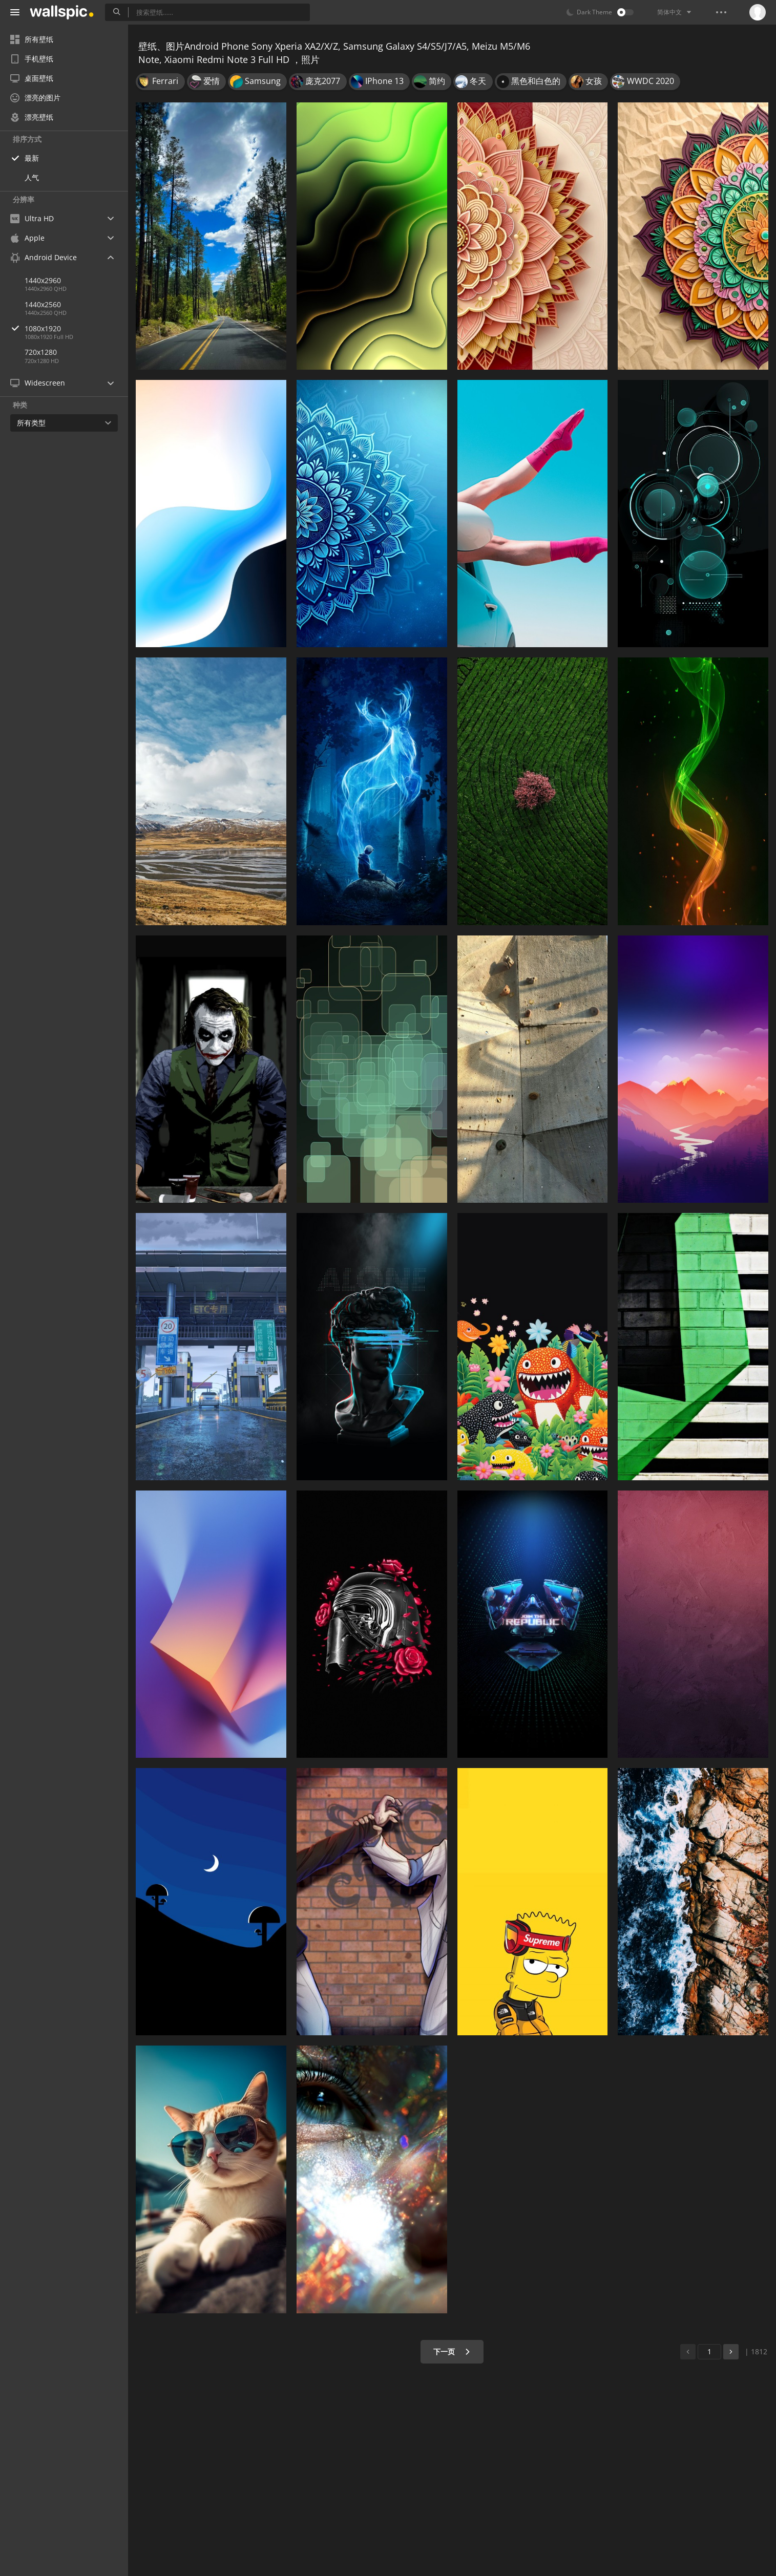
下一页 (452, 2351)
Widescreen (37, 383)
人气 (32, 177)
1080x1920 (76, 328)
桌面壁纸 (31, 78)
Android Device (43, 257)
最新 (32, 158)
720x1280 (41, 352)
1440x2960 (43, 280)
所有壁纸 (31, 39)
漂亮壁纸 (31, 117)
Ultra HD (32, 218)
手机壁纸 (31, 58)
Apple (27, 238)
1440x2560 (43, 304)
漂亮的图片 (35, 97)
